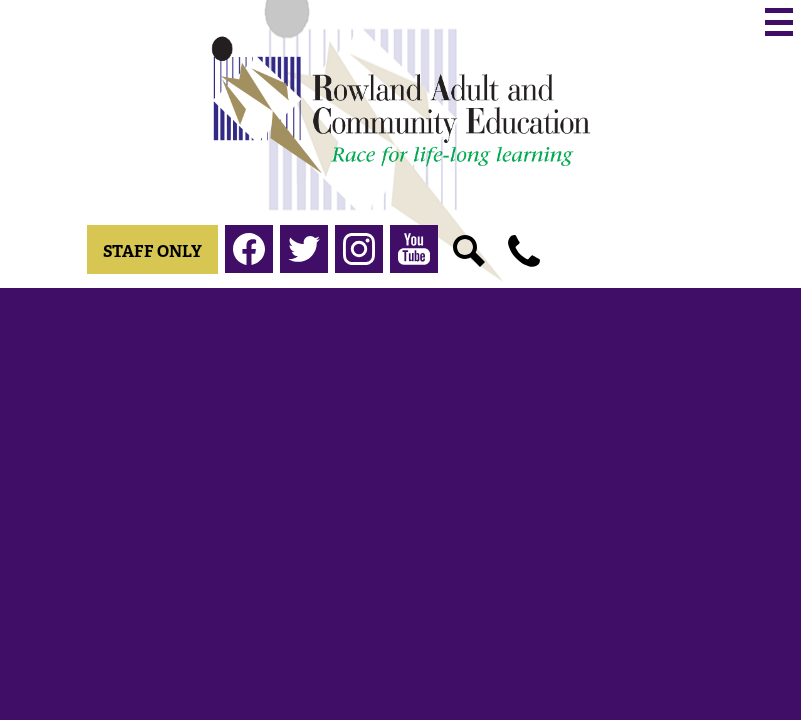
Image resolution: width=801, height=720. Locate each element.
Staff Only (152, 251)
